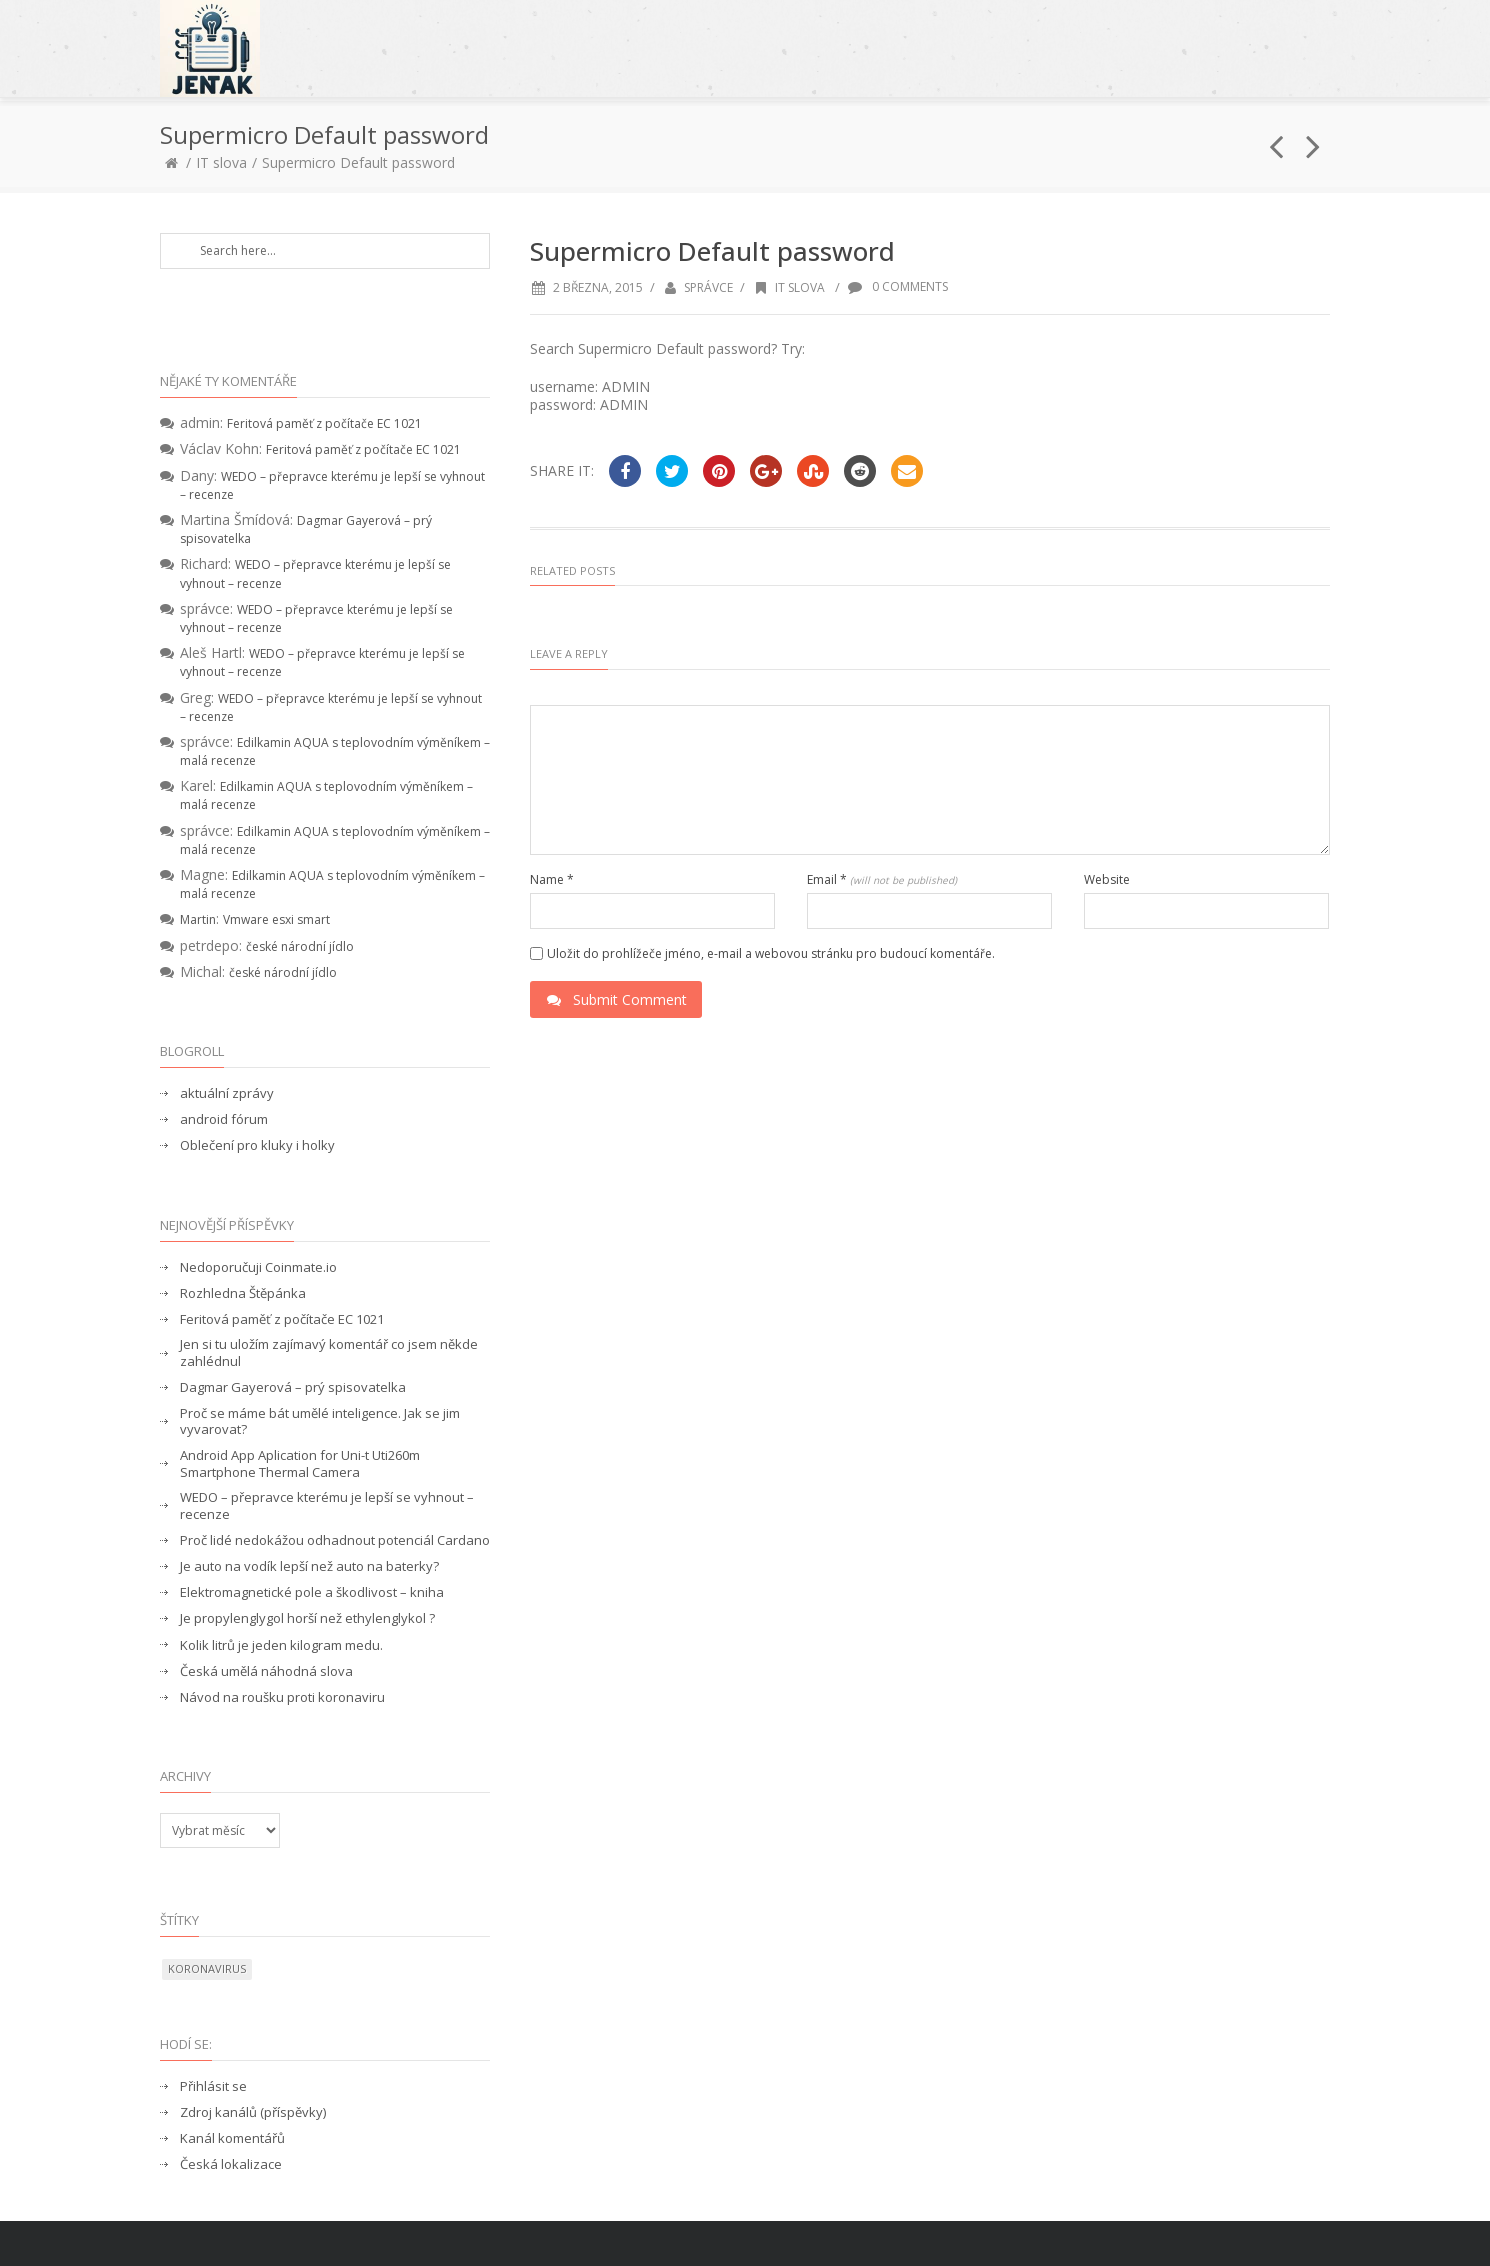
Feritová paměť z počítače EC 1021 (324, 423)
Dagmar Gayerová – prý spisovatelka (293, 1387)
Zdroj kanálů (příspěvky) (253, 2112)
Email (882, 880)
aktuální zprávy (227, 1093)
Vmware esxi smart (276, 919)
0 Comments (898, 286)
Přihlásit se (213, 2086)
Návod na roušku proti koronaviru (282, 1697)
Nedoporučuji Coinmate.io (258, 1267)
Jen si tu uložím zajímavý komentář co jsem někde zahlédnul (329, 1353)
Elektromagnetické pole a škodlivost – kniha (312, 1592)
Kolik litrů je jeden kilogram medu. (281, 1645)
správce (708, 287)
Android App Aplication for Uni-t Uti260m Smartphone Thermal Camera (300, 1464)
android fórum (224, 1119)
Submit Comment (616, 999)
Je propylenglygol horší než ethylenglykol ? (307, 1618)
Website (1107, 880)
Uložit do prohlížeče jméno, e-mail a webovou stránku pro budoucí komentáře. (771, 954)
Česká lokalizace (231, 2164)
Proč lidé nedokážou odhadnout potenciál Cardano (335, 1540)
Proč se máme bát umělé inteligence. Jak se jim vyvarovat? (320, 1422)
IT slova (221, 162)
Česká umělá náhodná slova (266, 1671)
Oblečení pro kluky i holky (257, 1145)
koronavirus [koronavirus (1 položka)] (207, 1968)
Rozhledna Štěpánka (243, 1293)
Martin (198, 919)
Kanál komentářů (232, 2138)
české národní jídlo (300, 946)
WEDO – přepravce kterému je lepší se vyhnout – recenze (327, 1506)
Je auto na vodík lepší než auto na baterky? (309, 1566)
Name (552, 880)
